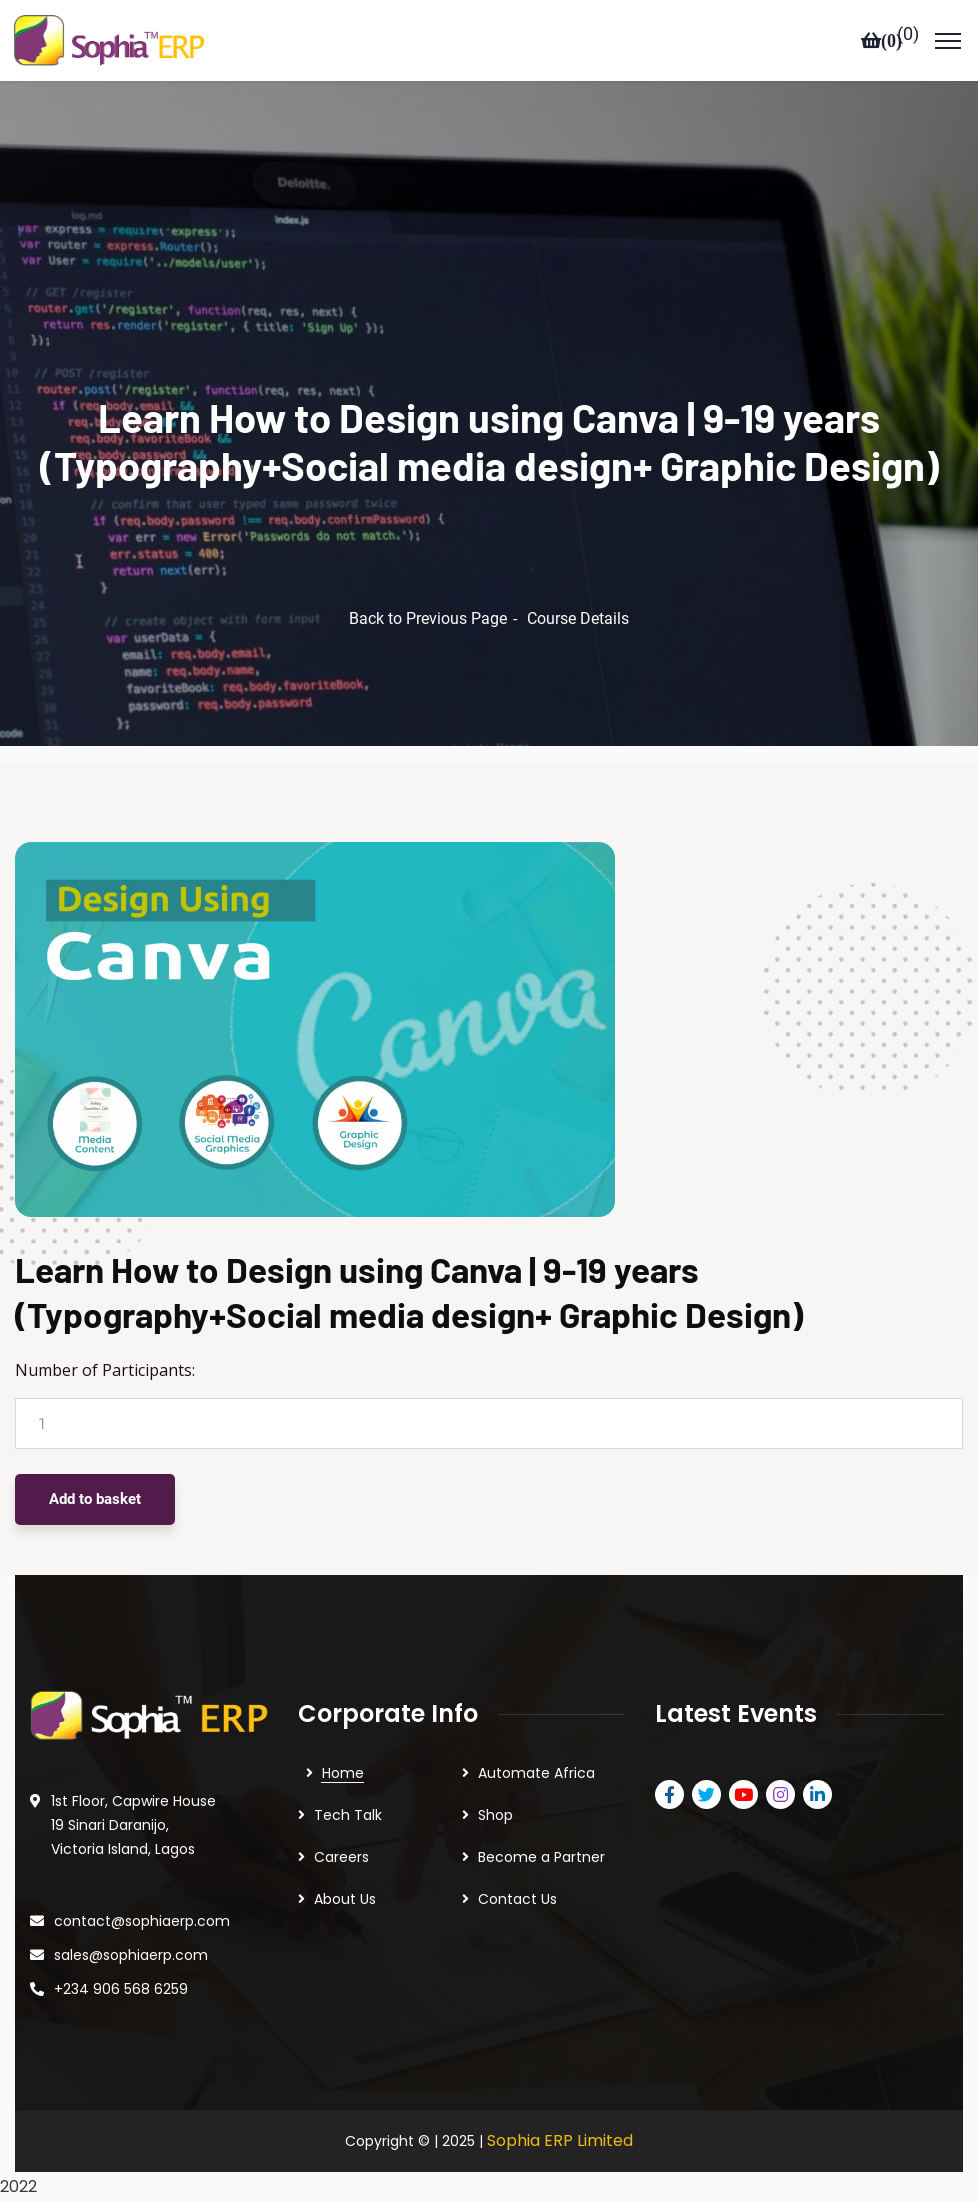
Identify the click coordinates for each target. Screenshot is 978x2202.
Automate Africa (536, 1773)
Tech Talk (348, 1815)
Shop (495, 1815)
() (908, 34)
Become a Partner (541, 1857)
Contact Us (517, 1899)
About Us (345, 1899)
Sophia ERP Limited (560, 2140)
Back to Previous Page (428, 618)
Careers (341, 1857)
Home (343, 1773)
